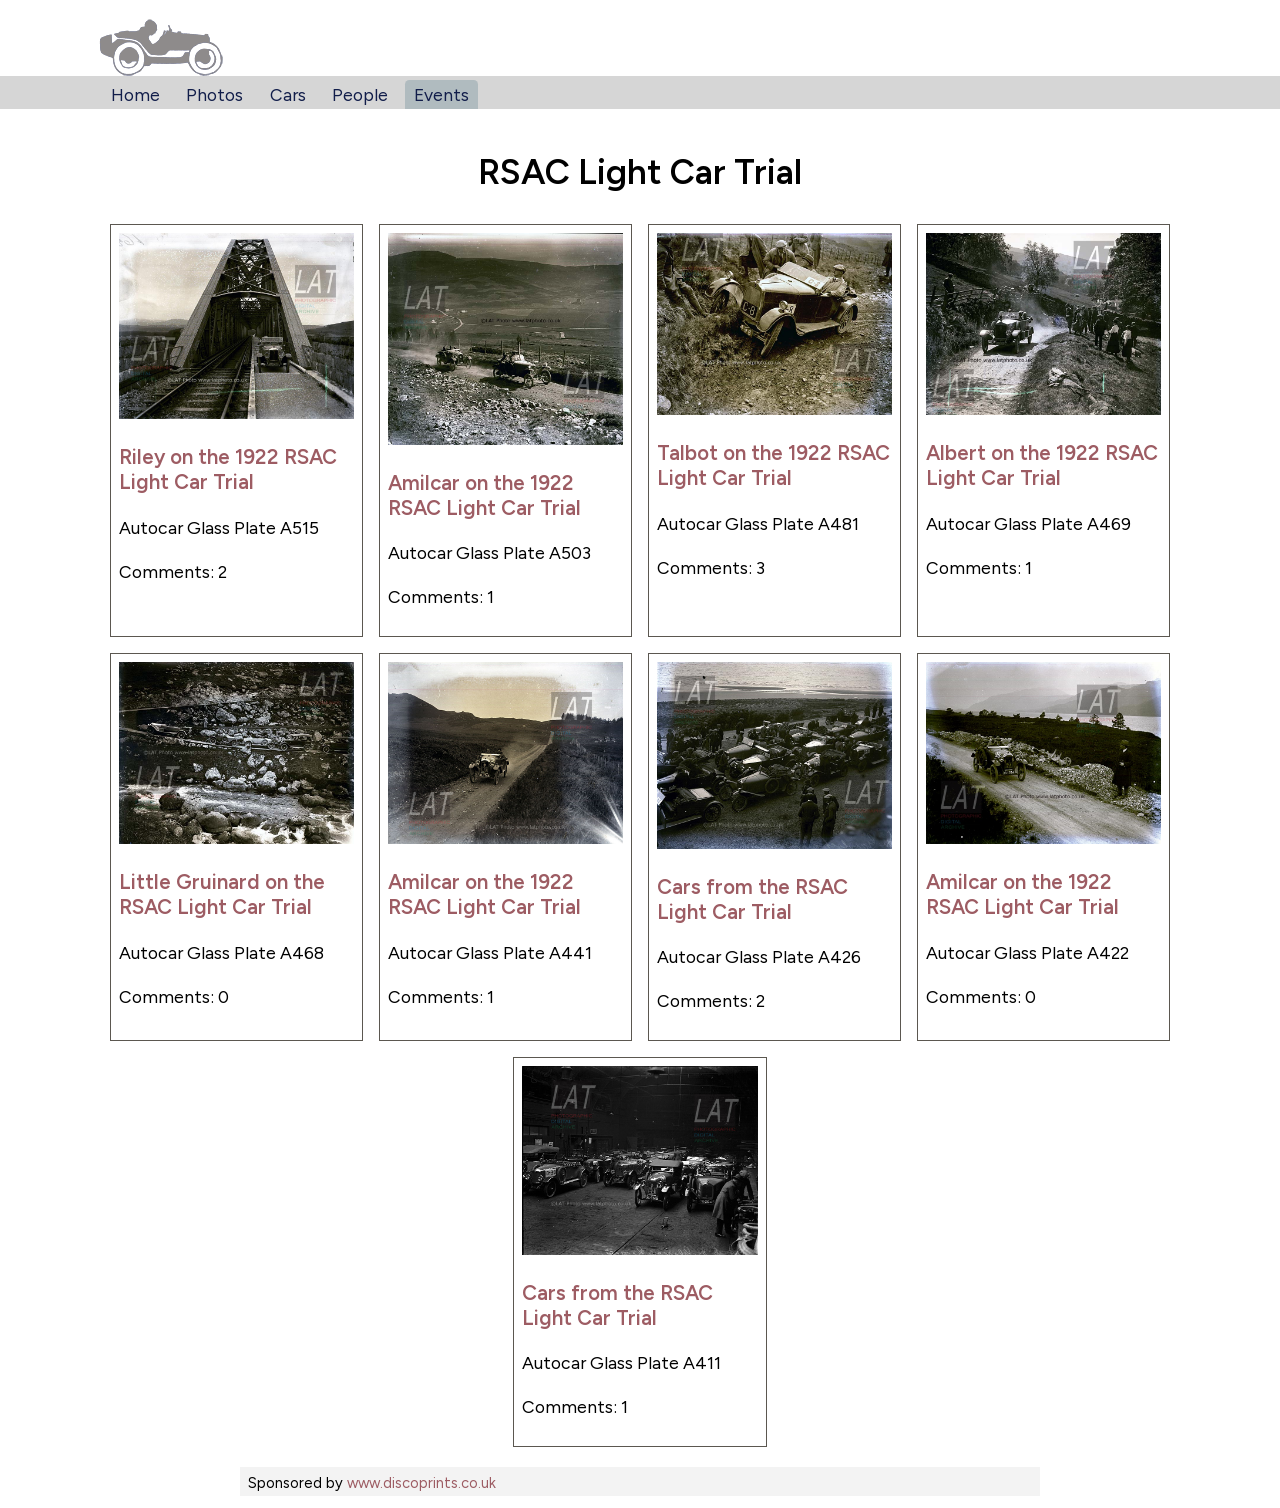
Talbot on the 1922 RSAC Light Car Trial (773, 465)
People (360, 94)
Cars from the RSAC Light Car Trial (752, 899)
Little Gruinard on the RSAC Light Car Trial (222, 894)
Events (441, 94)
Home (135, 94)
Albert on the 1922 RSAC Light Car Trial (1042, 465)
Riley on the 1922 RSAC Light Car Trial (228, 469)
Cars (288, 94)
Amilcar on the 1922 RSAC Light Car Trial (484, 495)
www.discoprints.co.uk (421, 1483)
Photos (214, 94)
